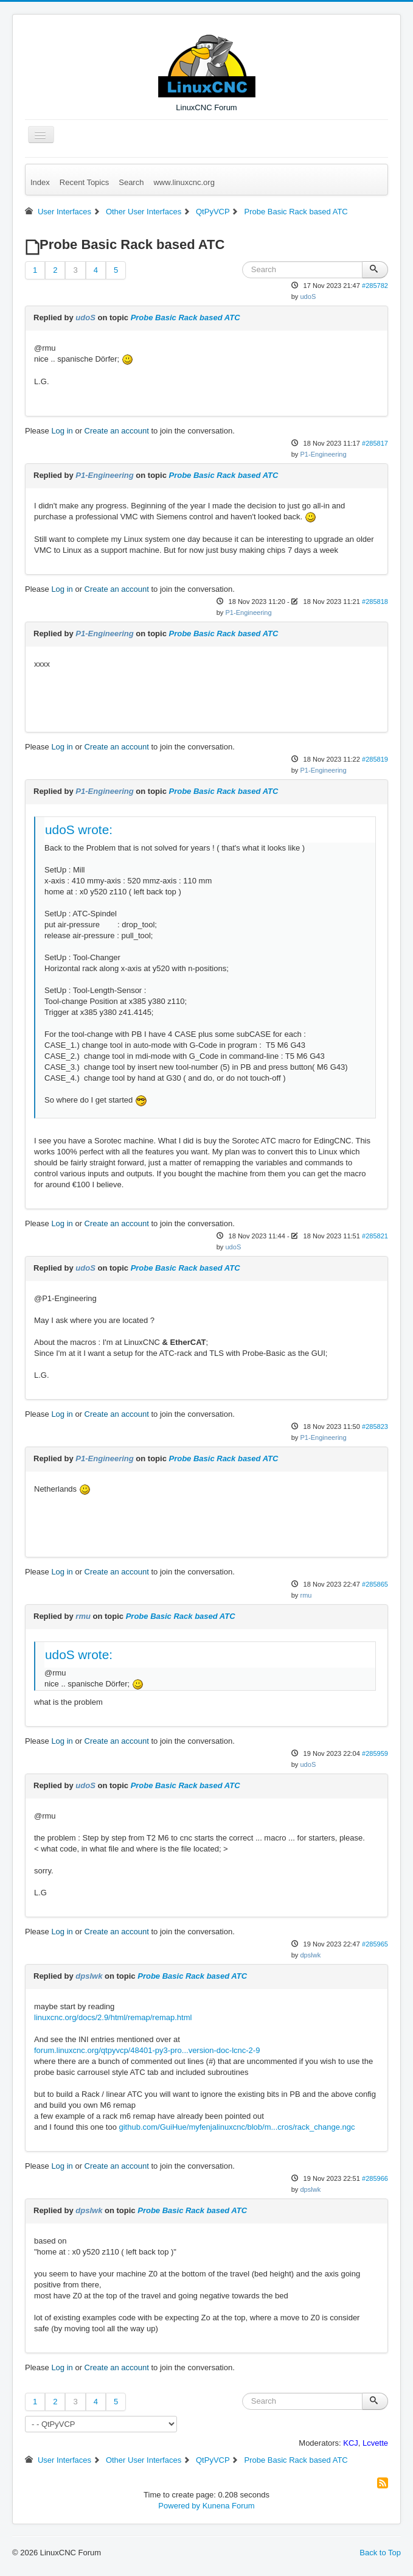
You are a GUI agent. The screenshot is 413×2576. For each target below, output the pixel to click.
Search (131, 182)
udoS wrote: (79, 830)
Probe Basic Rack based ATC (185, 317)
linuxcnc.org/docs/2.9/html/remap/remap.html (113, 2017)
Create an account (117, 430)
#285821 (375, 1236)
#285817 (375, 443)
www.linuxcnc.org (183, 182)
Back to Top (380, 2552)
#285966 (375, 2178)
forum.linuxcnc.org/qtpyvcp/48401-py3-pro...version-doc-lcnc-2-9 (147, 2050)
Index (40, 182)
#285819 (375, 759)
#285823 (375, 1426)
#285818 (375, 601)
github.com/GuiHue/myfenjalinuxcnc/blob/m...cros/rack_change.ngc (237, 2127)
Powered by (179, 2505)
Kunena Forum (229, 2505)
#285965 (375, 1944)
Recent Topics (84, 182)
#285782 (375, 285)
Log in (61, 430)
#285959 (375, 1753)
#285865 (375, 1584)
